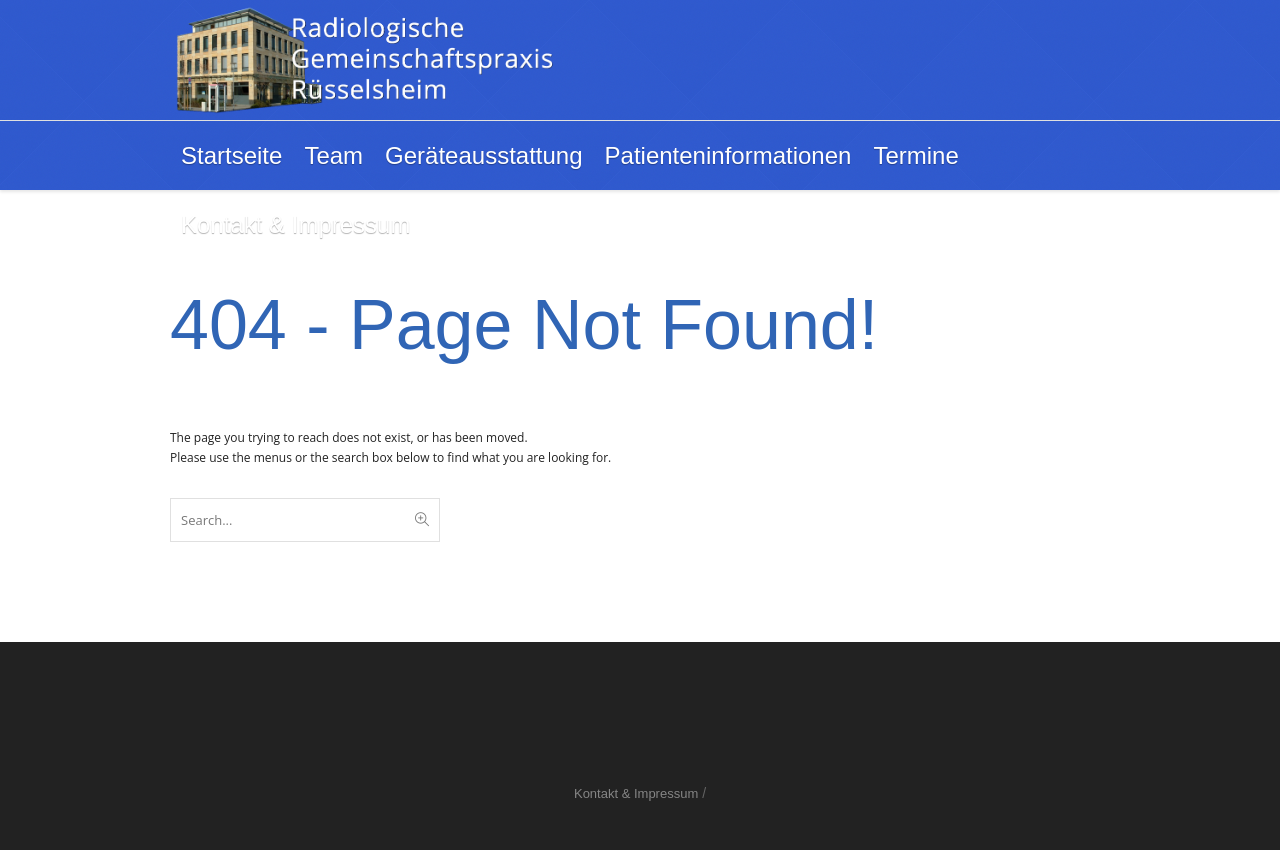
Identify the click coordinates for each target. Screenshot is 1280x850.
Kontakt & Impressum (636, 793)
